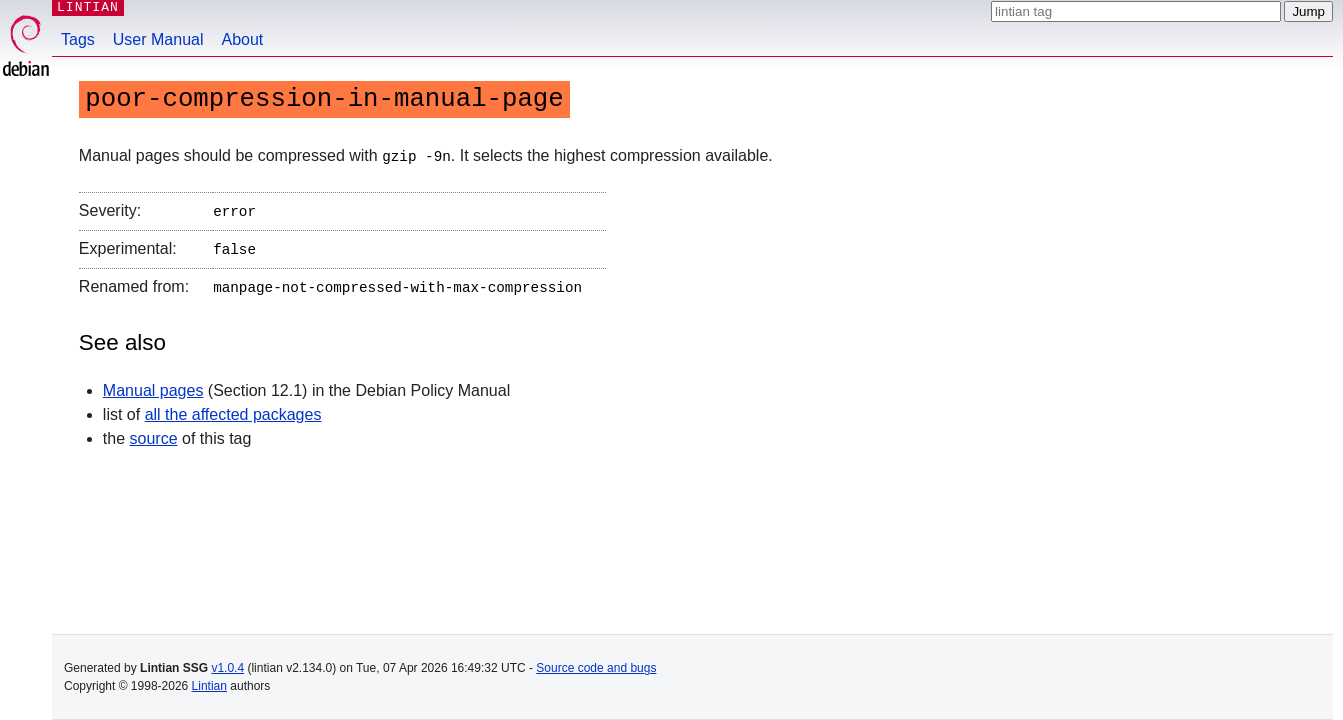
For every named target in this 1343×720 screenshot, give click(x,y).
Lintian (209, 686)
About (243, 39)
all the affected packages (233, 407)
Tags (78, 39)
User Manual (158, 39)
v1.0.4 (227, 668)
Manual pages (153, 383)
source (154, 431)
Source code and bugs (596, 668)
